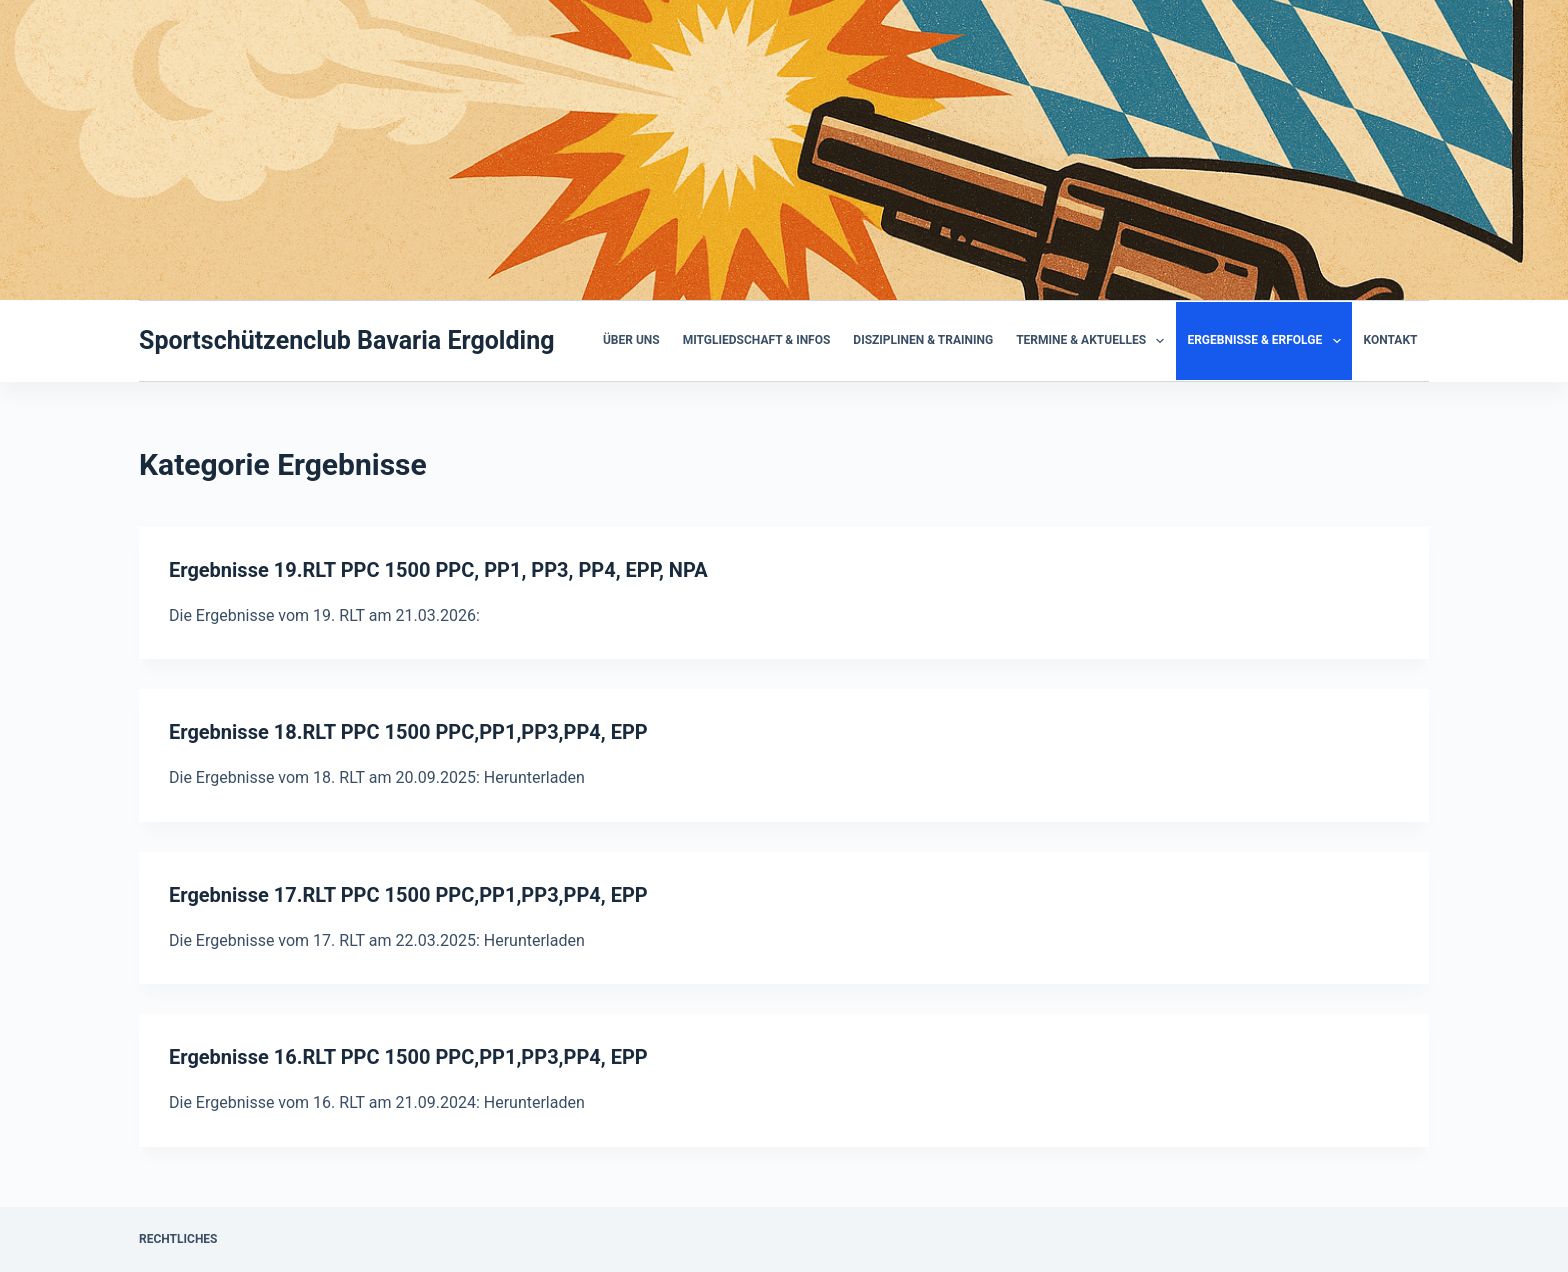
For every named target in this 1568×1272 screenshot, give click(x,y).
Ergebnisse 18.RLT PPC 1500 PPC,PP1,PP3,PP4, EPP (408, 732)
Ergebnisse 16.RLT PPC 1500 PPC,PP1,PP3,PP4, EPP (408, 1057)
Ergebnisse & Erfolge (1267, 341)
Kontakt (1391, 340)
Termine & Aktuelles (1094, 341)
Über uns (631, 340)
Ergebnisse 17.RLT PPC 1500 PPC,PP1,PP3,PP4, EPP (408, 895)
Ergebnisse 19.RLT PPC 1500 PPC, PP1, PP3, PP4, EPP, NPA (438, 570)
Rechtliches (178, 1239)
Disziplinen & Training (923, 340)
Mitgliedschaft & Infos (757, 340)
